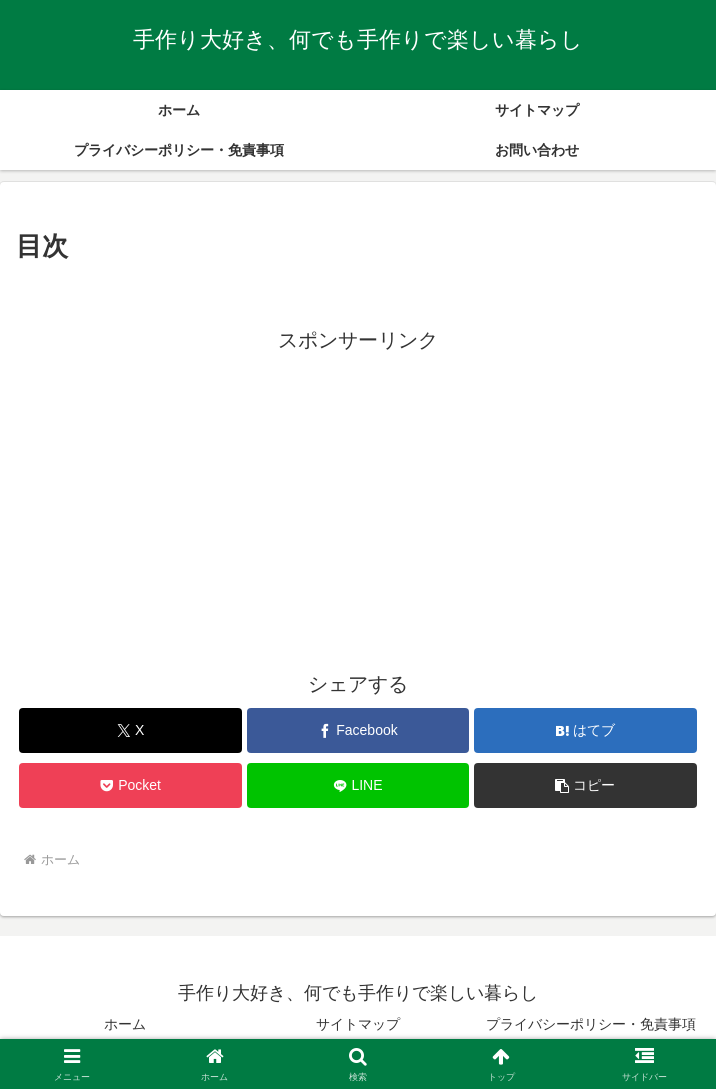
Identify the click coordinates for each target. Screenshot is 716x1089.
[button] (585, 785)
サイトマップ (358, 1024)
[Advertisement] (358, 498)
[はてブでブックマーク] (585, 730)
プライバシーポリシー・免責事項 (591, 1024)
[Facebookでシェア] (358, 730)
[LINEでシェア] (358, 785)
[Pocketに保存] (130, 785)
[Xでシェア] (130, 730)
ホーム (125, 1024)
